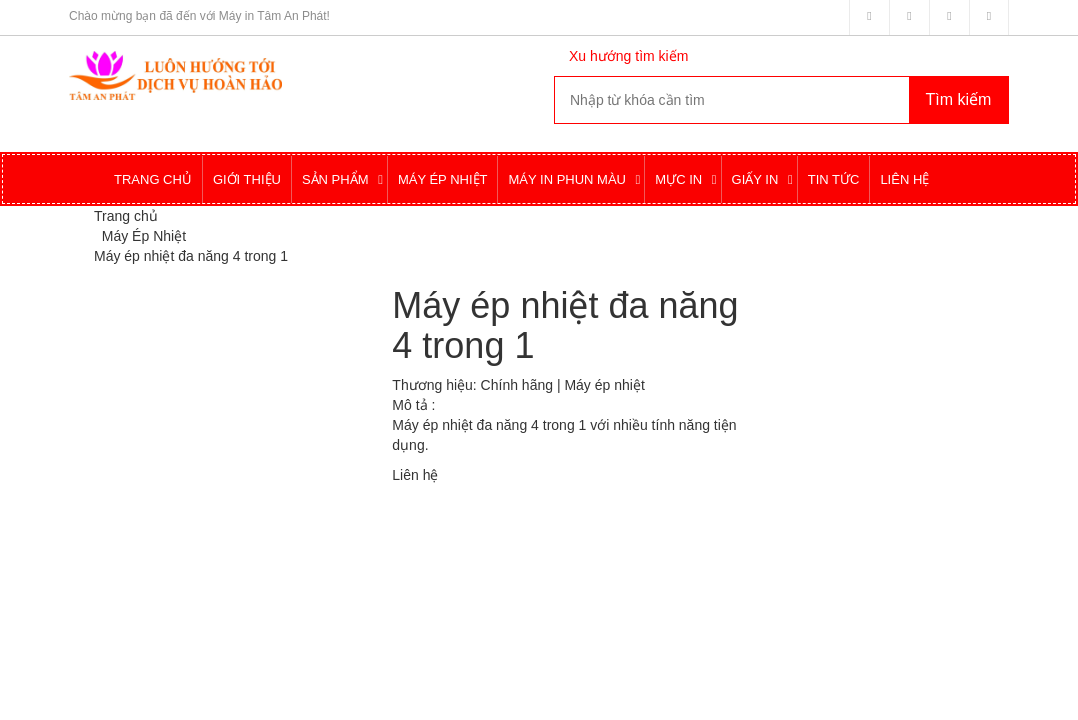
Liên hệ (415, 475)
